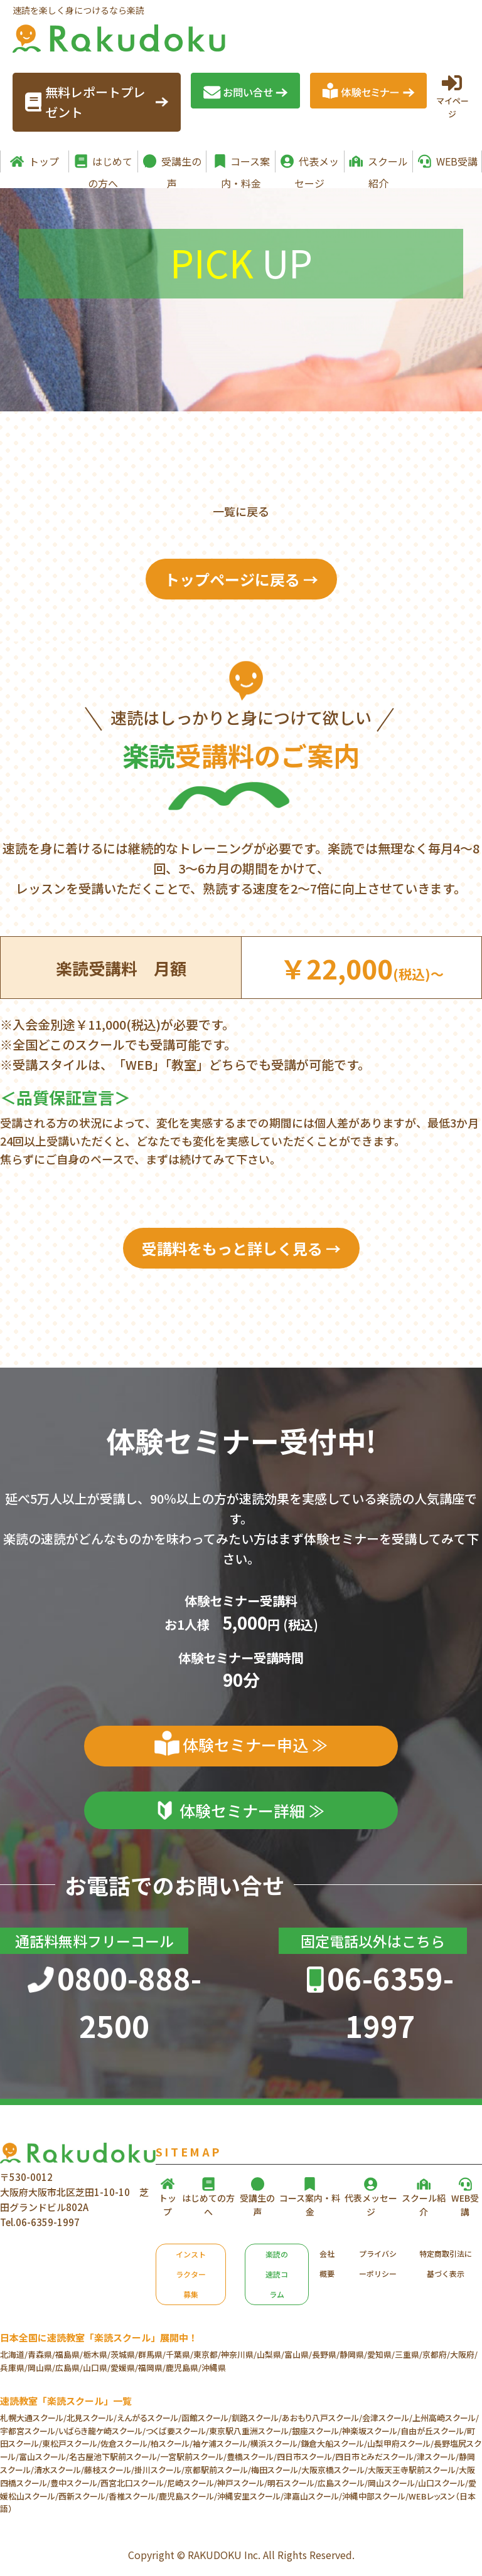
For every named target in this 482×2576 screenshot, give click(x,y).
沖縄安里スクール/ (250, 2496)
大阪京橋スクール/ (334, 2470)
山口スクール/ (443, 2483)
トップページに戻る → (241, 579)
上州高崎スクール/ (445, 2418)
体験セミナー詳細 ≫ (251, 1810)
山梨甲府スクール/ (400, 2443)
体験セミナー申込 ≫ (255, 1744)
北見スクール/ (92, 2418)
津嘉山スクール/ (313, 2496)
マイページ (452, 96)
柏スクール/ (172, 2443)
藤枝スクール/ (109, 2470)
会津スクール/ (387, 2418)
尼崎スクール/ (192, 2483)
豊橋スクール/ (252, 2457)
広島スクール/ (343, 2483)
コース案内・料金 (245, 163)
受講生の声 (181, 163)
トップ (44, 161)
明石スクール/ (292, 2483)
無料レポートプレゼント (96, 102)
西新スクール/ (83, 2496)
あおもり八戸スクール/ (322, 2418)
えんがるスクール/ (149, 2418)
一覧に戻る (241, 511)
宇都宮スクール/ (29, 2431)
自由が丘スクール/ (433, 2431)
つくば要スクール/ (177, 2431)
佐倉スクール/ (125, 2443)
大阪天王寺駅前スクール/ (413, 2470)
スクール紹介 (388, 163)
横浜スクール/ (275, 2443)
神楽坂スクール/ (371, 2431)
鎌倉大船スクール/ (334, 2443)
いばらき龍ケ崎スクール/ (102, 2431)
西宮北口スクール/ (133, 2483)
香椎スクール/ (134, 2496)
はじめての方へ (110, 163)
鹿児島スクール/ (188, 2496)
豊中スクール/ (75, 2483)
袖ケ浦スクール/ (221, 2443)
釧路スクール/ (257, 2418)
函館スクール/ (206, 2418)
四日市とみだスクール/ (376, 2457)
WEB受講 (457, 161)
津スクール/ (438, 2457)
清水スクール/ (59, 2470)
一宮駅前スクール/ (193, 2457)
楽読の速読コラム (276, 2274)
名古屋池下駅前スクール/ (114, 2457)
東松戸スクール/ (71, 2443)
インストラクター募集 (191, 2274)
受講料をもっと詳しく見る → (241, 1248)
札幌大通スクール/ (33, 2418)
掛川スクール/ (159, 2470)
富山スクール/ (44, 2457)
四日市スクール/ (306, 2457)
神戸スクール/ (242, 2483)
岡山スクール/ (393, 2483)
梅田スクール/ (276, 2470)
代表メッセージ (316, 163)
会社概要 (327, 2263)
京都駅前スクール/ (218, 2470)
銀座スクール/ (317, 2431)
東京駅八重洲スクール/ (250, 2431)
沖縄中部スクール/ (375, 2496)
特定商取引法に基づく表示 (445, 2263)
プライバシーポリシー (378, 2263)
